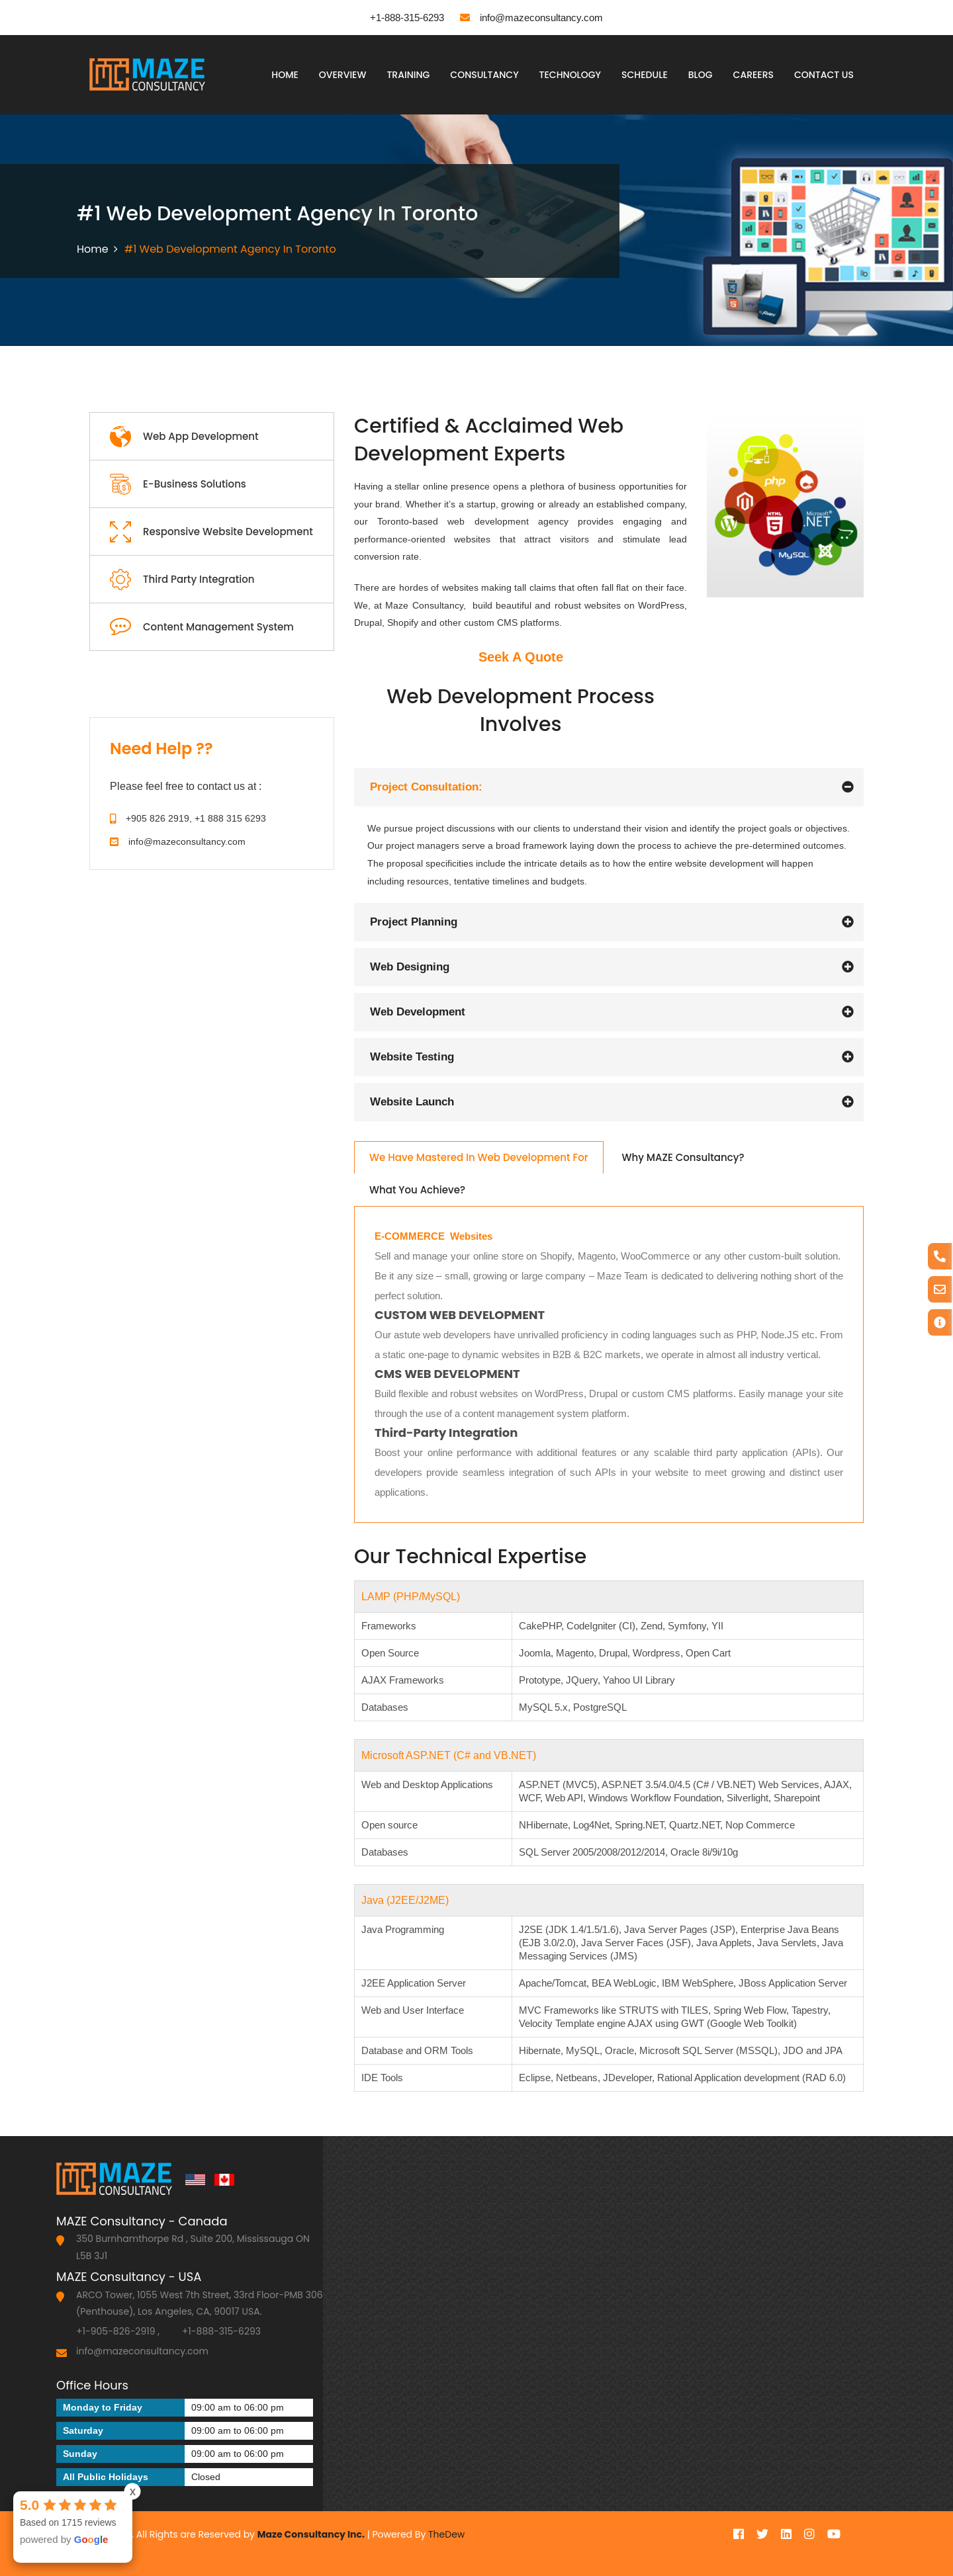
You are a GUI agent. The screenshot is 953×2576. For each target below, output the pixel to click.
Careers (753, 74)
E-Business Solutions (178, 484)
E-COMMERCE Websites (433, 1236)
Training (408, 74)
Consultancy (484, 74)
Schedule (644, 74)
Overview (343, 74)
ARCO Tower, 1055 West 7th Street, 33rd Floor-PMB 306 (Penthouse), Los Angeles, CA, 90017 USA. (199, 2303)
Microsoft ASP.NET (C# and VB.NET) (448, 1755)
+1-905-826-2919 (116, 2331)
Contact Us (824, 74)
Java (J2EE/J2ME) (405, 1900)
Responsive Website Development (211, 532)
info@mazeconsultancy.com (531, 18)
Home (284, 74)
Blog (700, 74)
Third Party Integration (182, 580)
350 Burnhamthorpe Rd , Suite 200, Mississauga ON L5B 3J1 (193, 2247)
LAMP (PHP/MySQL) (410, 1596)
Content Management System (202, 627)
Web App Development (184, 437)
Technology (570, 74)
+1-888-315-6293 (397, 17)
